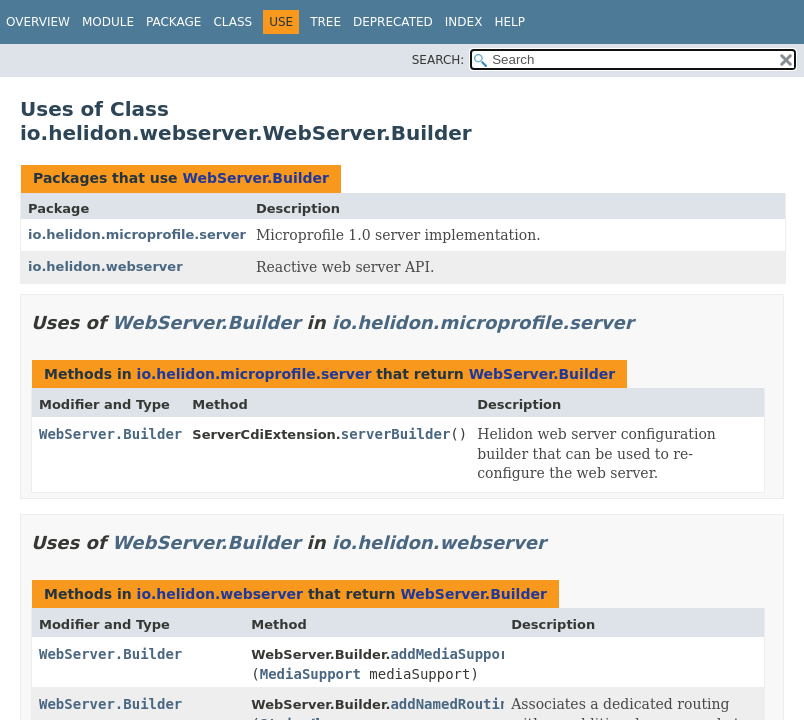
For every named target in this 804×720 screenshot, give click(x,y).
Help (509, 22)
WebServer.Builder (255, 178)
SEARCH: (438, 60)
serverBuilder (396, 434)
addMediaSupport (453, 654)
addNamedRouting (453, 704)
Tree (325, 22)
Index (464, 22)
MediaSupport (310, 674)
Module (108, 22)
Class (232, 22)
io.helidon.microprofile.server (137, 234)
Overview (38, 22)
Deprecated (393, 22)
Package (173, 22)
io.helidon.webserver (105, 266)
